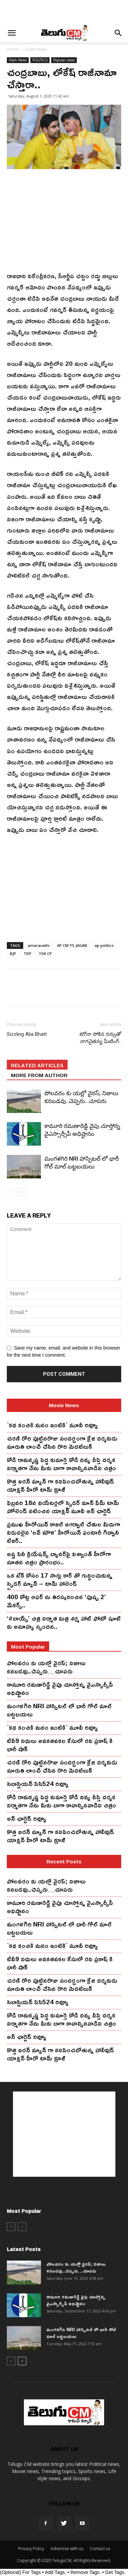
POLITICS (39, 60)
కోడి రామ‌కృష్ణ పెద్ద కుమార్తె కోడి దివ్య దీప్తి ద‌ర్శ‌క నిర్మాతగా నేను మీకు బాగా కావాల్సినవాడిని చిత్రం (61, 1464)
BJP (13, 953)
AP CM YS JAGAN (72, 945)
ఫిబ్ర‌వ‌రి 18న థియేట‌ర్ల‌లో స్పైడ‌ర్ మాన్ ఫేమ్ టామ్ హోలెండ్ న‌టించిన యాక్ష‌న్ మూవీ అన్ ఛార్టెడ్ (63, 1507)
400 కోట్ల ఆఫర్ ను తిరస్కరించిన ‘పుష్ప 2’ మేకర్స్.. (56, 1601)
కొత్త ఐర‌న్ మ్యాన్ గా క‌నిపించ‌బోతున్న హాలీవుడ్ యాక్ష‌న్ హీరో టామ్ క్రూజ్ (60, 1485)
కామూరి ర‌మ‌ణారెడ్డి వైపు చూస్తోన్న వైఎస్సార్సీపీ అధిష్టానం (60, 1688)
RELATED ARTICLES (37, 1065)
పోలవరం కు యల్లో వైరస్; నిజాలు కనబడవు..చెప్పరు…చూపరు (46, 1667)
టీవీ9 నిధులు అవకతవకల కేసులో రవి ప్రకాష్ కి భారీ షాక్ (60, 1744)
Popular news (64, 60)
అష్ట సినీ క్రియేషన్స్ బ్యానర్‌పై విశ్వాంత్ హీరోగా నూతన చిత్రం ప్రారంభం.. (59, 1558)
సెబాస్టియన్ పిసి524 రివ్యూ (38, 1783)
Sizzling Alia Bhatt (27, 1034)
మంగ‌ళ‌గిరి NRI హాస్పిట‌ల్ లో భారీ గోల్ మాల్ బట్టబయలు (59, 1710)
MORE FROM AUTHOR (39, 1074)
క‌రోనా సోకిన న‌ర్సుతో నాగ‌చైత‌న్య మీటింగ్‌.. (100, 1037)
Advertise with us (67, 2548)
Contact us (100, 2548)
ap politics (104, 945)
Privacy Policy (31, 2548)
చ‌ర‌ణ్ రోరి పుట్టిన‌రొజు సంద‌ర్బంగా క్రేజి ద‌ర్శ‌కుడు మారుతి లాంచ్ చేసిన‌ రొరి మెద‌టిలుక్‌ (62, 1442)
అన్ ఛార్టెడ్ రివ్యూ (26, 1818)
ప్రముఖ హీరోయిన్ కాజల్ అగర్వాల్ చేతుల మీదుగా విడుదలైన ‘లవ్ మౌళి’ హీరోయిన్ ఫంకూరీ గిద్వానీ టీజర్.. (63, 1532)
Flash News (36, 49)
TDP (27, 953)
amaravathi (38, 945)
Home (13, 49)
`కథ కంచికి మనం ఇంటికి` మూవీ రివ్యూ (52, 1425)
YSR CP (45, 953)
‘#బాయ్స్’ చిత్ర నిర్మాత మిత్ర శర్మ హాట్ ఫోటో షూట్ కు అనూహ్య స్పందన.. (64, 1622)
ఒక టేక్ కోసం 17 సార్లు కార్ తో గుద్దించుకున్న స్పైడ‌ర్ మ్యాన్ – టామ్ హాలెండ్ (59, 1579)
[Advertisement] (64, 11)
